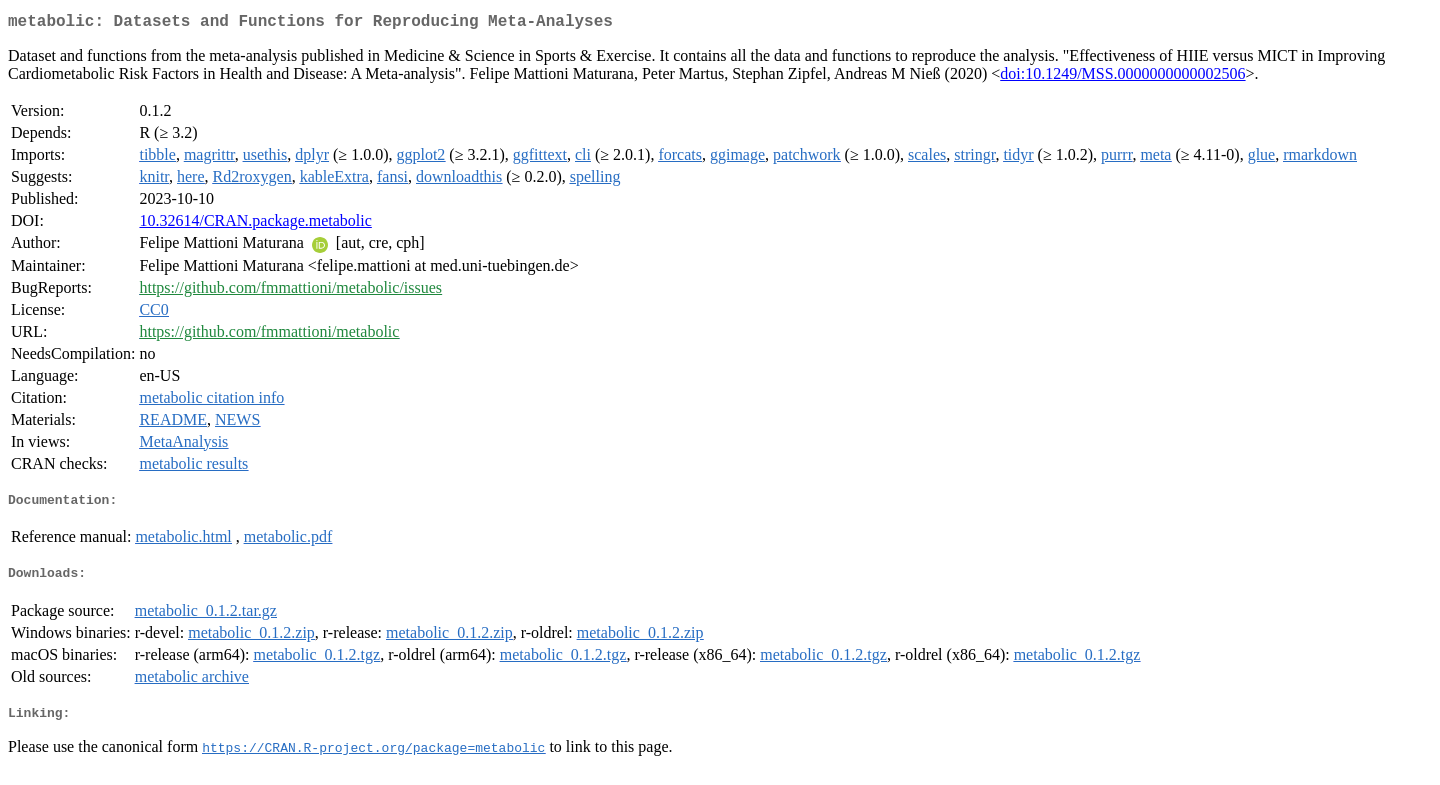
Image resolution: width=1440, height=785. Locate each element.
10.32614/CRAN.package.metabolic (255, 224)
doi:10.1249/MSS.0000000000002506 (1122, 77)
